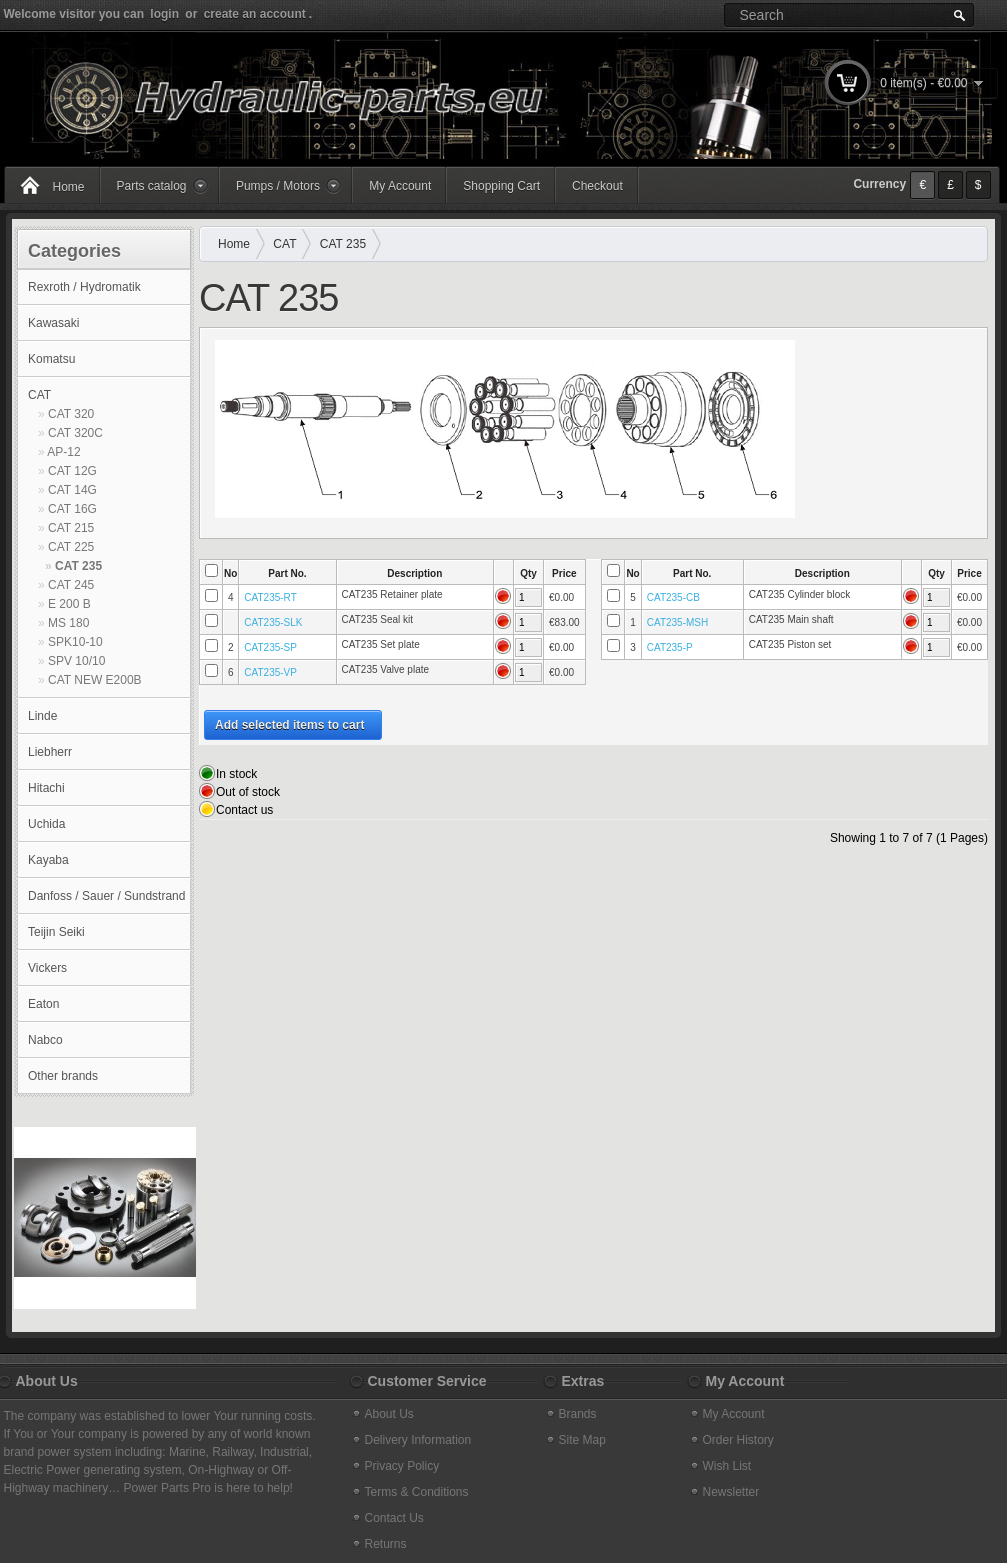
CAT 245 (71, 585)
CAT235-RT (270, 597)
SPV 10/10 (76, 661)
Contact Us (394, 1518)
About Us (389, 1414)
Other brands (63, 1076)
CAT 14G (72, 490)
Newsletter (731, 1492)
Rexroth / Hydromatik (84, 287)
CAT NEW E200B (95, 680)
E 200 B (69, 604)
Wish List (727, 1466)
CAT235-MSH (678, 622)
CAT (39, 395)
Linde (42, 716)
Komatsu (51, 359)
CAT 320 (71, 414)
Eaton (43, 1004)
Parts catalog (152, 186)
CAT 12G (72, 471)
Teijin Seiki (56, 932)
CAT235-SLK (273, 622)
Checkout (597, 186)
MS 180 (68, 623)
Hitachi (46, 788)
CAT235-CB (673, 597)
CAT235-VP (270, 672)
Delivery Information (418, 1440)
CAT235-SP (270, 647)
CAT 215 (71, 528)
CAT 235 (78, 566)
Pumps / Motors (278, 186)
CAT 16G (72, 509)
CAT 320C (75, 433)
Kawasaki (53, 323)
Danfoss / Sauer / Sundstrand (106, 896)
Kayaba (48, 860)
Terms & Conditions (417, 1492)
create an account (255, 14)
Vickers (47, 968)
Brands (578, 1414)
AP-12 (63, 452)
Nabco (45, 1040)
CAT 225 (71, 547)
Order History (738, 1440)
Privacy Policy (402, 1466)
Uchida (46, 824)
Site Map (582, 1440)
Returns (386, 1544)
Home (69, 187)
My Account (400, 186)
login (164, 14)
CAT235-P (670, 647)
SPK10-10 (75, 642)
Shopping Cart (501, 186)
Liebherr (50, 752)
